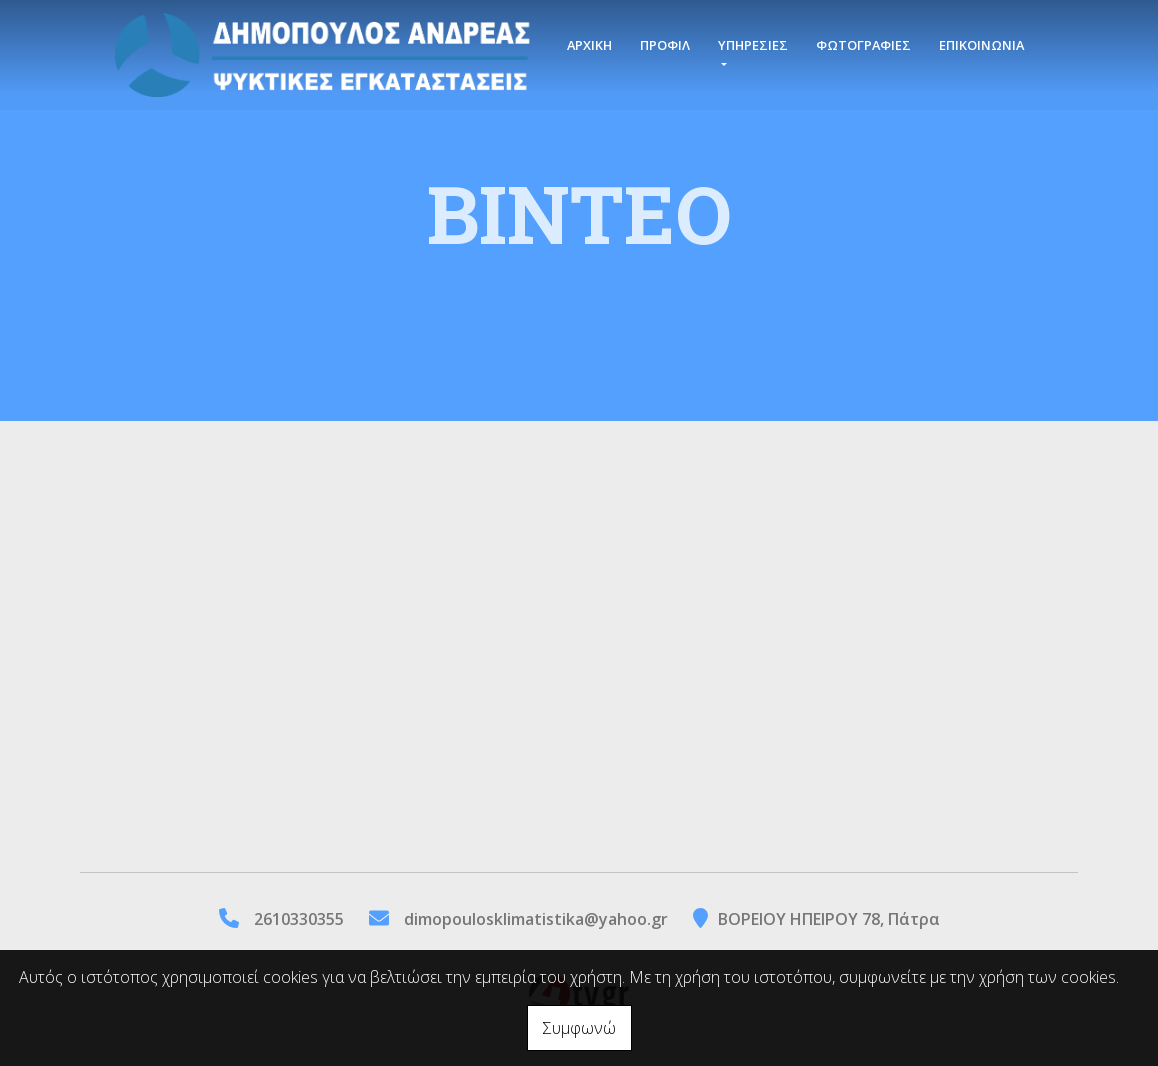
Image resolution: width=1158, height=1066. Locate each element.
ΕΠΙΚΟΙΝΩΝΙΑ (981, 45)
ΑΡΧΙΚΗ (589, 45)
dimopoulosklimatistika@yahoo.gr (536, 919)
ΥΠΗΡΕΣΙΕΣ (753, 45)
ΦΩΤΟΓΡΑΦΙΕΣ (863, 45)
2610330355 (299, 919)
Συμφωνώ (579, 1028)
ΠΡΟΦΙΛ (665, 45)
